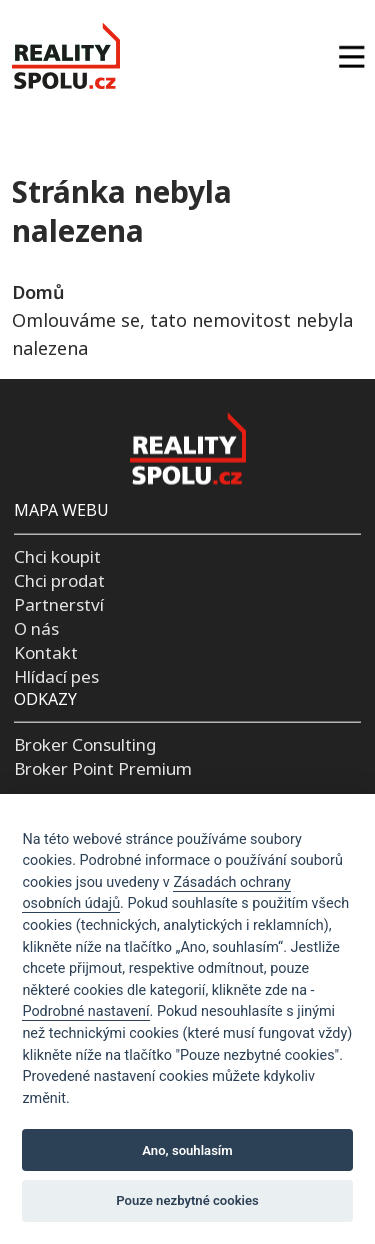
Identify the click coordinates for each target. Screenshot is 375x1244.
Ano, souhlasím (187, 1150)
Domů (38, 292)
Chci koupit (57, 556)
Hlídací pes (56, 675)
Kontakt (46, 651)
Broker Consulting (85, 744)
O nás (36, 627)
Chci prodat (59, 580)
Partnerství (59, 604)
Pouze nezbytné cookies (187, 1200)
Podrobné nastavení (85, 1011)
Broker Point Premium (103, 768)
